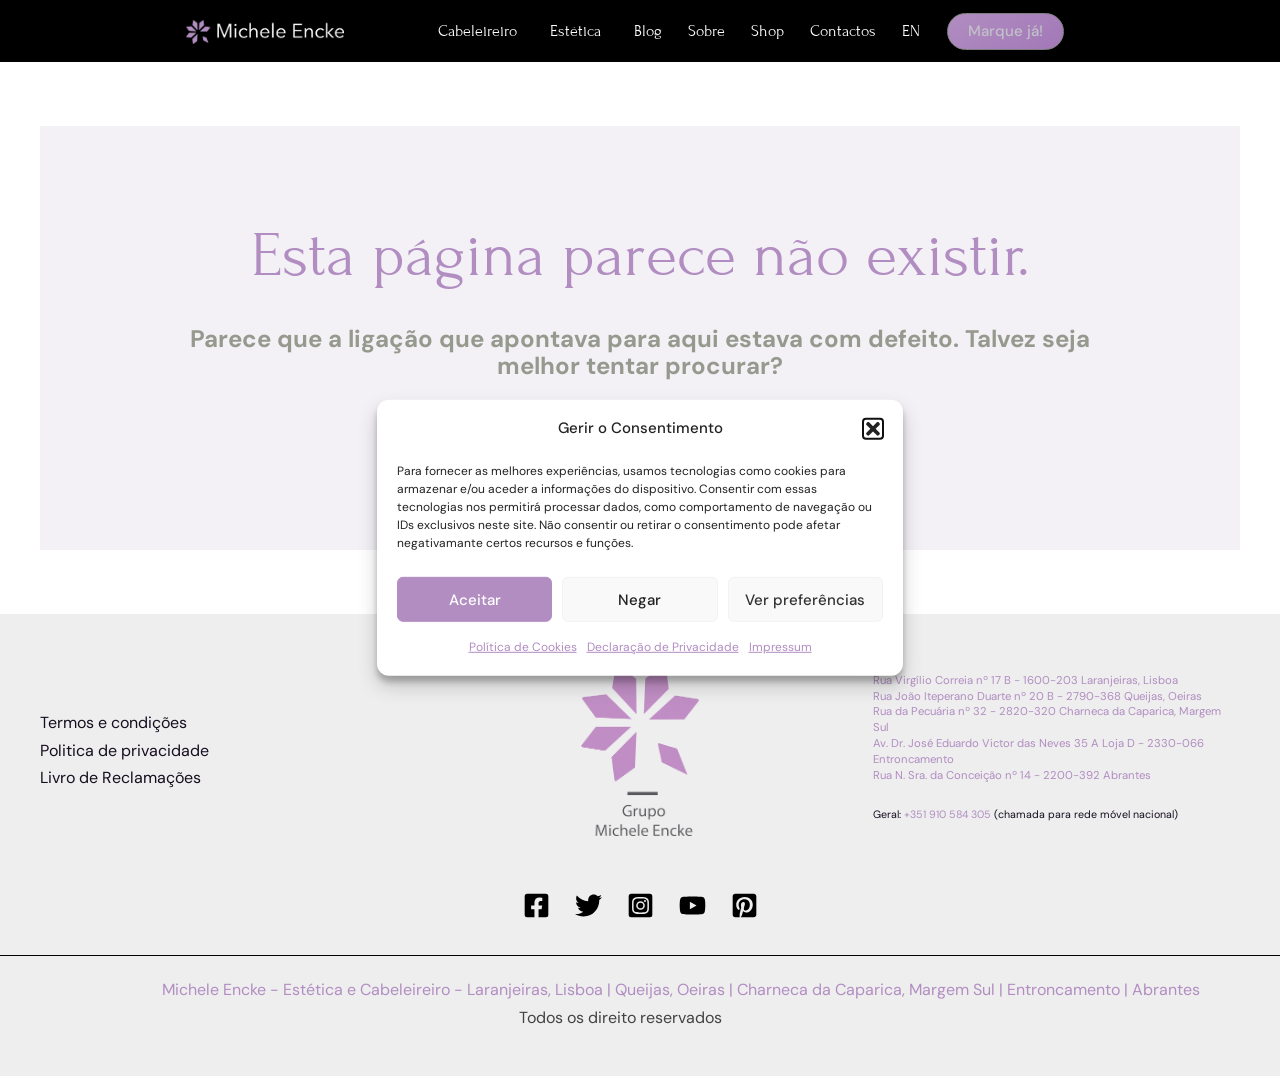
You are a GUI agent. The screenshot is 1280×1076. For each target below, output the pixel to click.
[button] (873, 428)
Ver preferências (805, 600)
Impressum (780, 647)
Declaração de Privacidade (663, 647)
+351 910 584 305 (947, 814)
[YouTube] (692, 905)
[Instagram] (640, 905)
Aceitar (475, 600)
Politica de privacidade (124, 750)
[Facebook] (536, 905)
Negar (639, 600)
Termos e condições (113, 722)
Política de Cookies (523, 647)
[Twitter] (588, 905)
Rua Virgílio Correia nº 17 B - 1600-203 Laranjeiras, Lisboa (1025, 680)
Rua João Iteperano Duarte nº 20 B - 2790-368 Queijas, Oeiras (1037, 696)
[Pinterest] (744, 905)
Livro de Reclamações (120, 777)
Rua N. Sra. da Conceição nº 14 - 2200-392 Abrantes (1012, 775)
